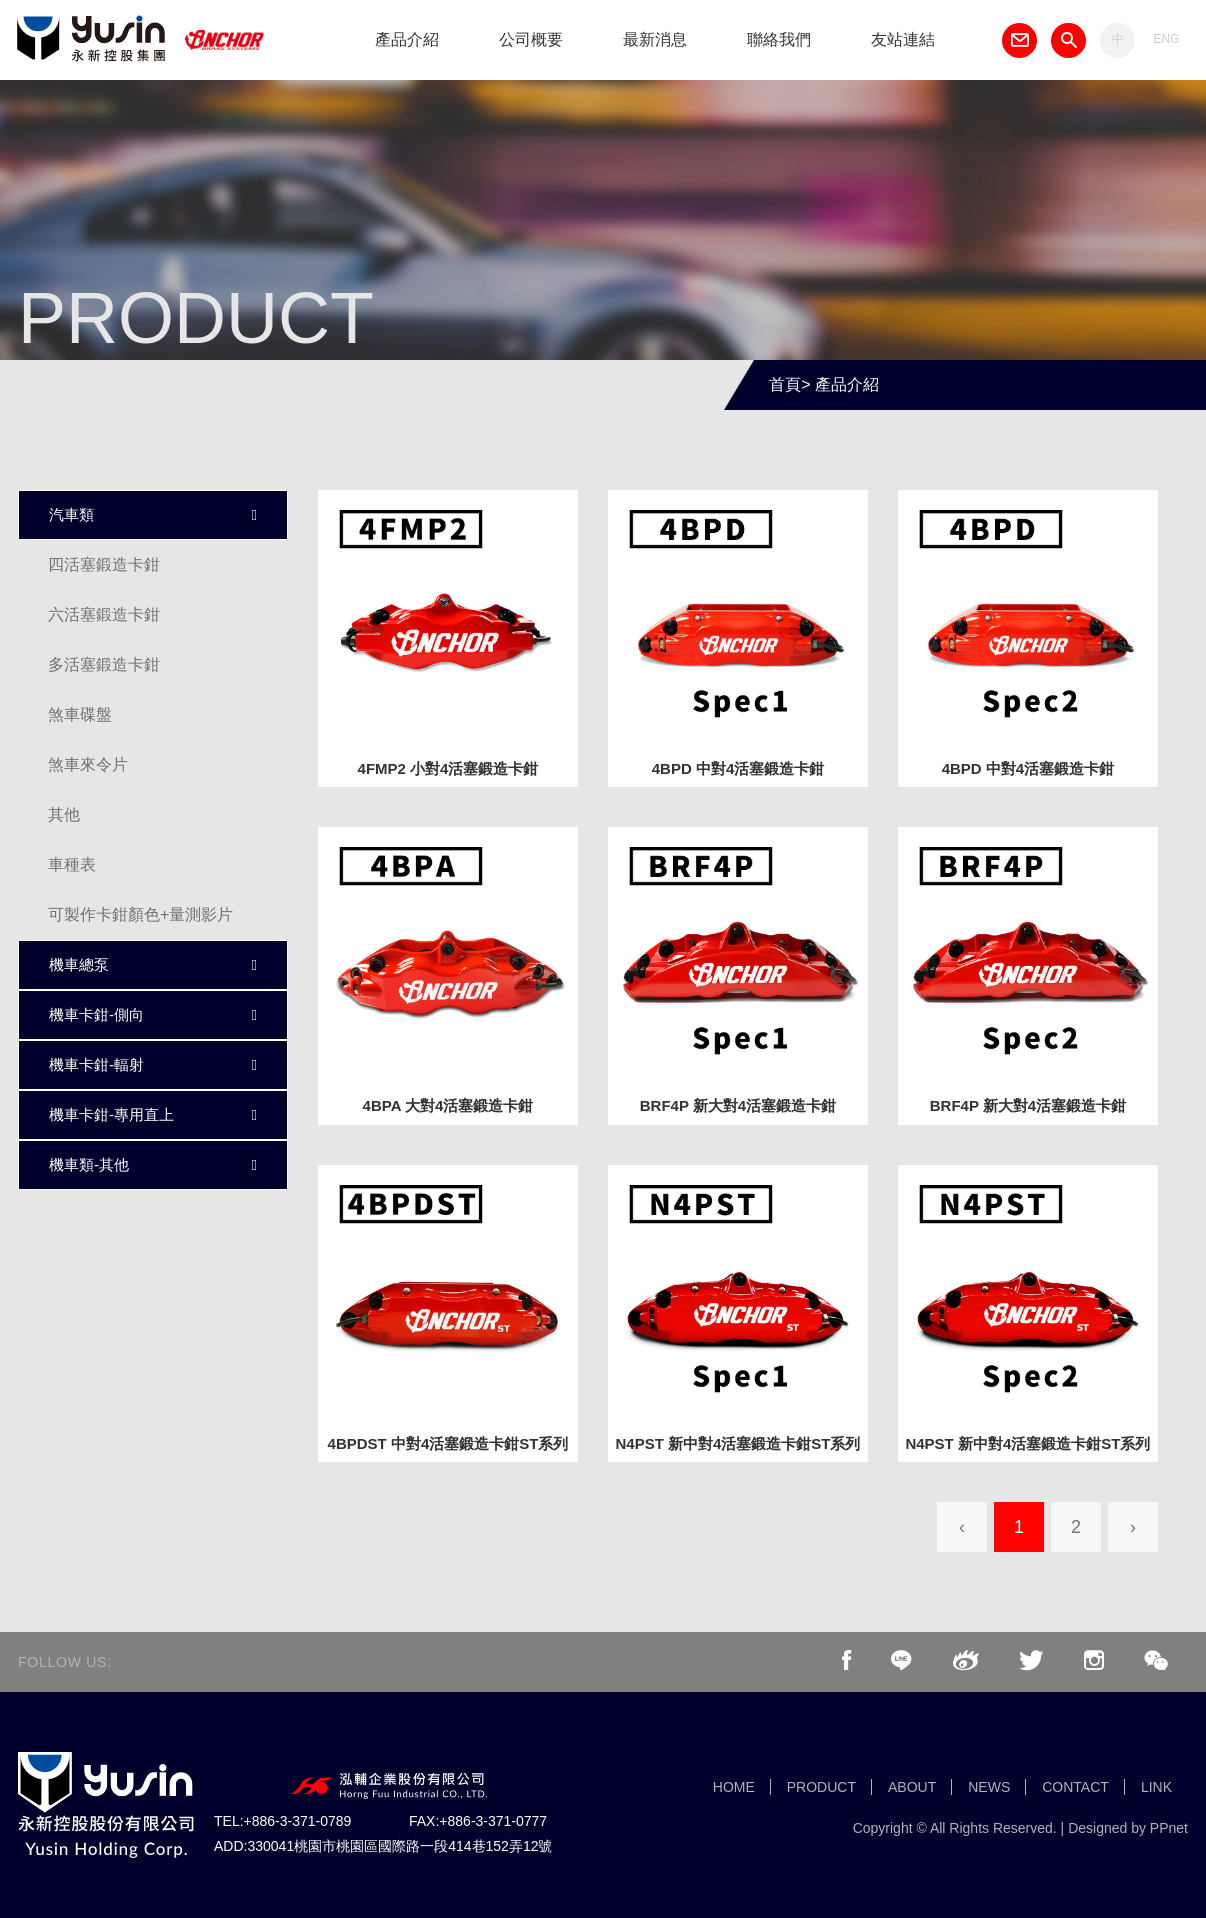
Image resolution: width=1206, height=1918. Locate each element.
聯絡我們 (779, 39)
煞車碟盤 (80, 714)
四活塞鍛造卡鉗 (104, 564)
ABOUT (912, 1787)
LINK (1156, 1787)
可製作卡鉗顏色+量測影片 (140, 914)
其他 (64, 814)
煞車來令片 (88, 764)
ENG (1166, 39)
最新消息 (655, 39)
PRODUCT (821, 1787)
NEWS (989, 1787)
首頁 (785, 384)
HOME (734, 1787)
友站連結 (903, 39)
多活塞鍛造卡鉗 (104, 664)
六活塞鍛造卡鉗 (104, 614)
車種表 (72, 864)
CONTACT (1075, 1787)
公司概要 (531, 39)
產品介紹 (407, 39)
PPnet (1169, 1828)
